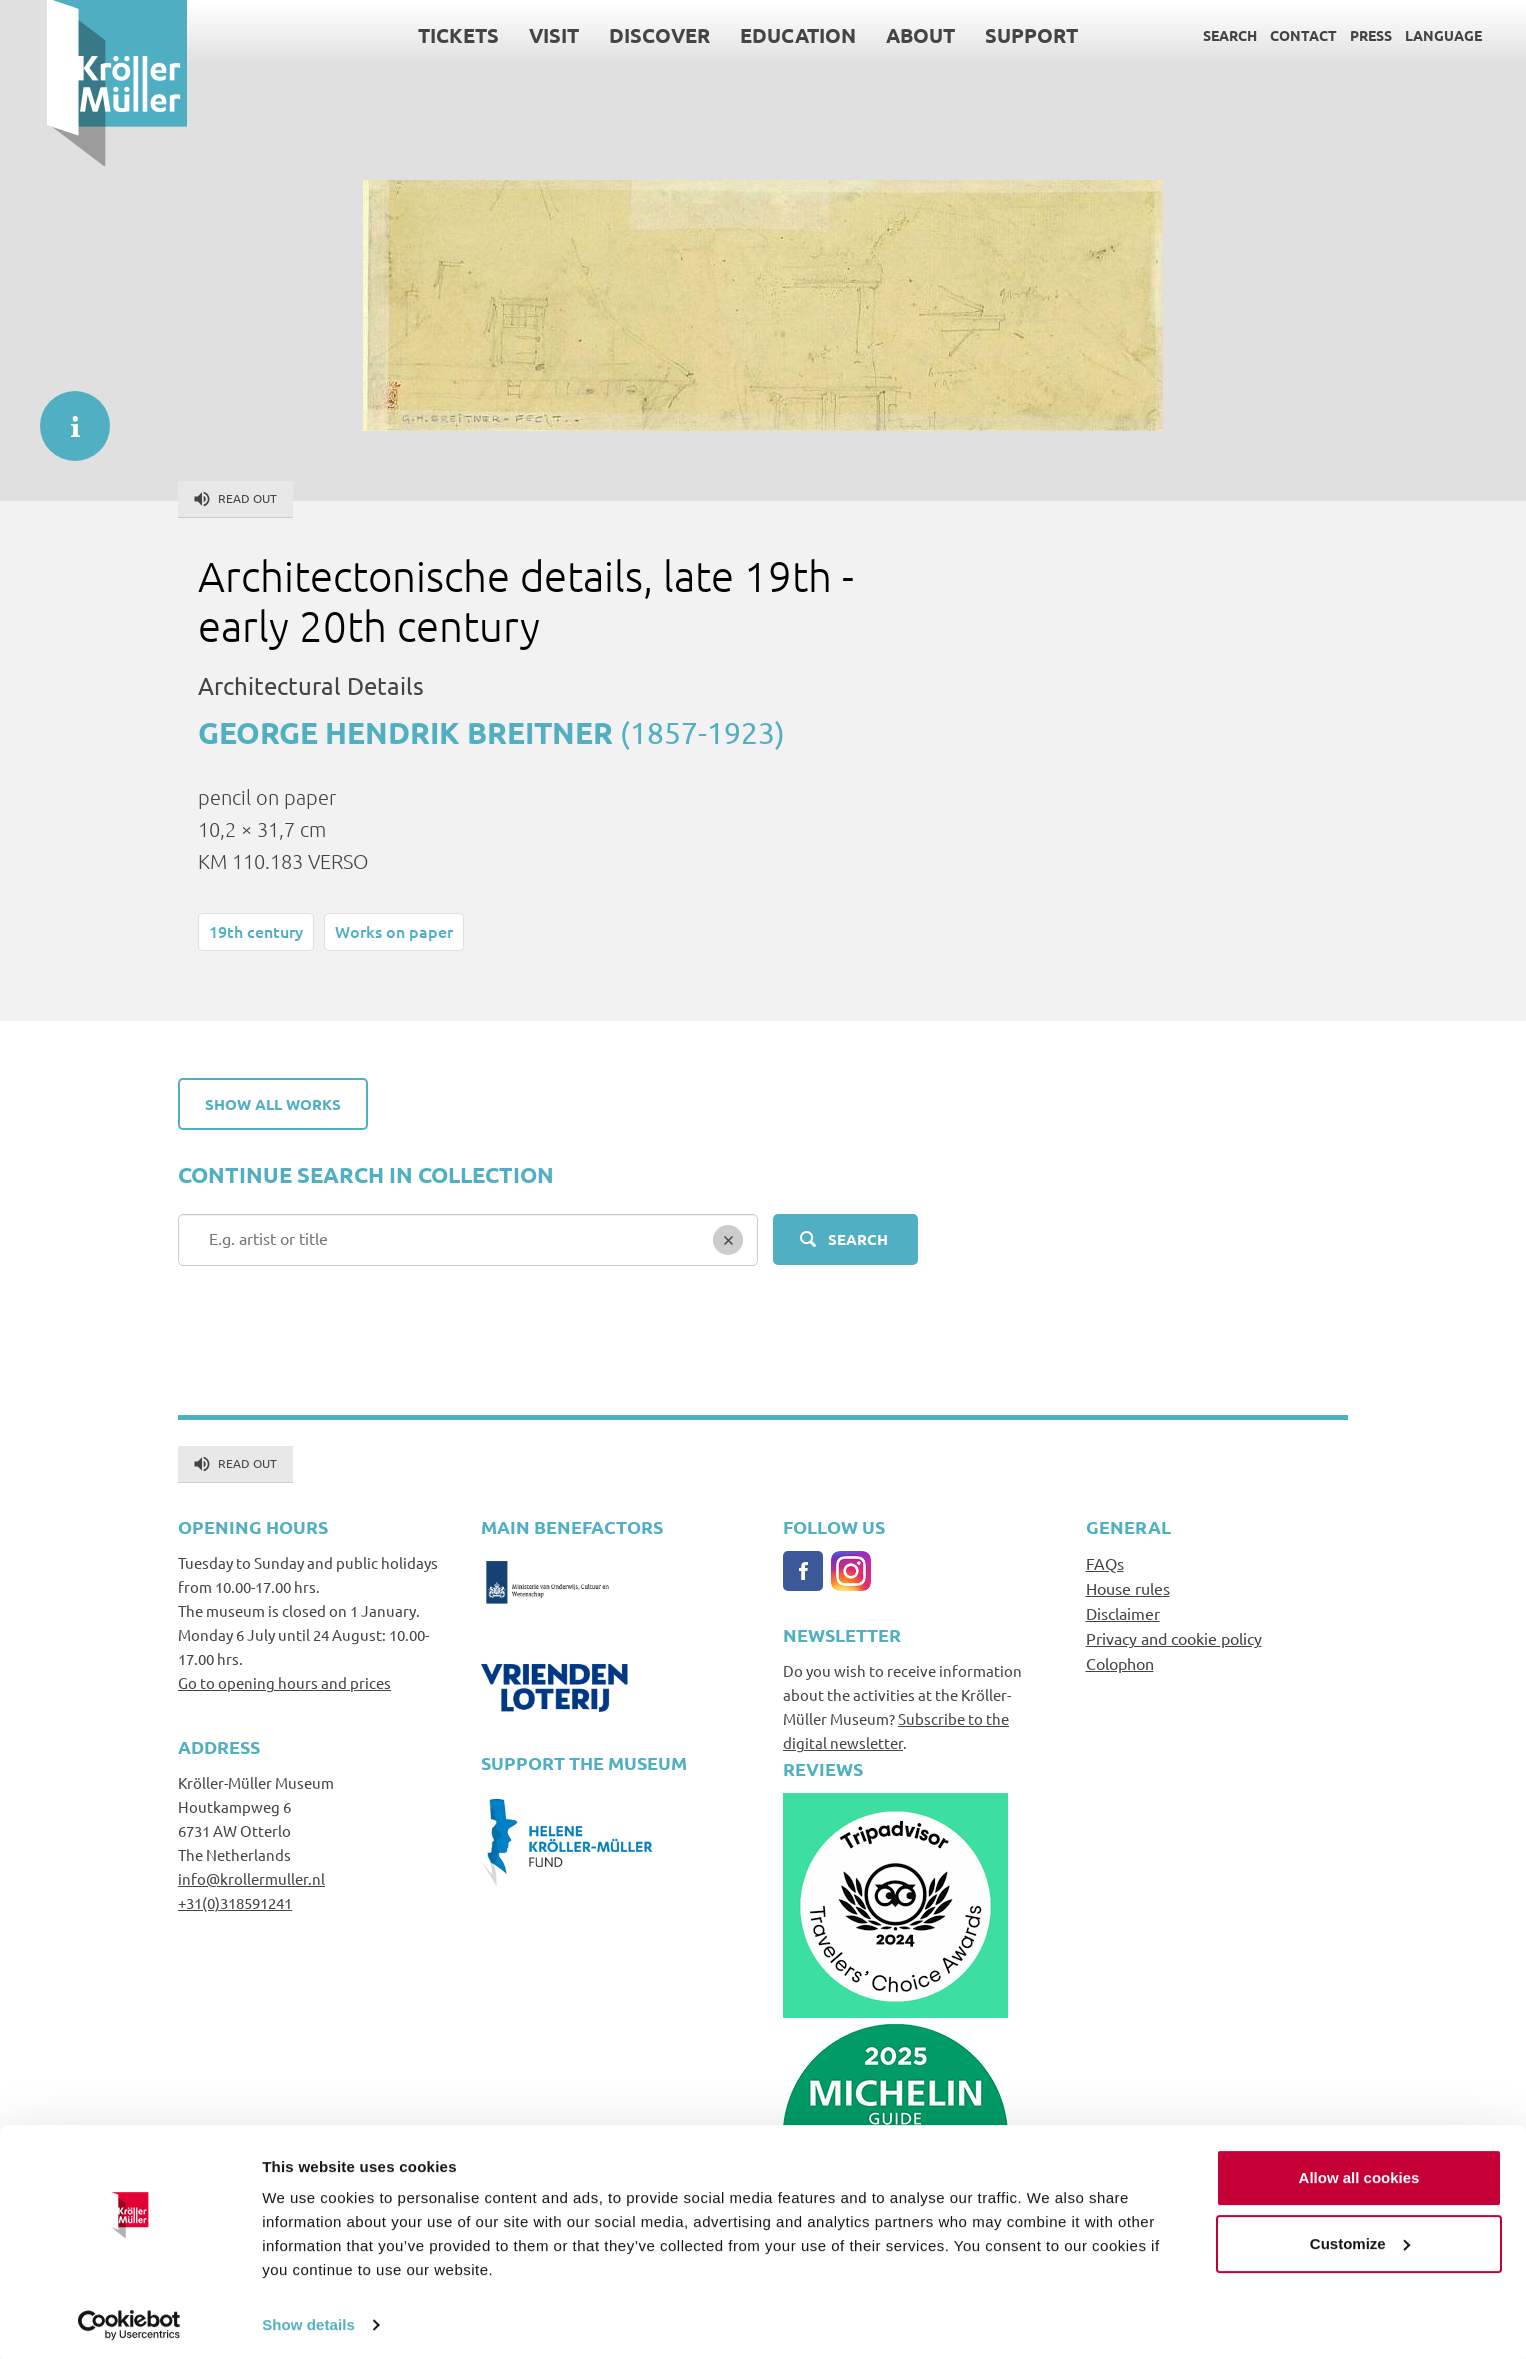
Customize (1360, 2237)
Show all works (273, 1104)
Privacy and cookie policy (1174, 1638)
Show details (308, 2319)
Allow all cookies (1359, 2172)
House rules (1128, 1588)
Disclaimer (1123, 1613)
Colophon (1120, 1663)
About (873, 35)
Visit (507, 35)
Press (1324, 35)
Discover (612, 35)
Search (1183, 35)
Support (984, 35)
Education (751, 35)
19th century (256, 931)
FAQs (1105, 1563)
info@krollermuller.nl (251, 1878)
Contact (1256, 35)
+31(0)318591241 (235, 1902)
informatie (65, 416)
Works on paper (394, 931)
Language (1396, 35)
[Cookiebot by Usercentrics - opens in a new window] (129, 2320)
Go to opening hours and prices (284, 1682)
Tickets (411, 35)
